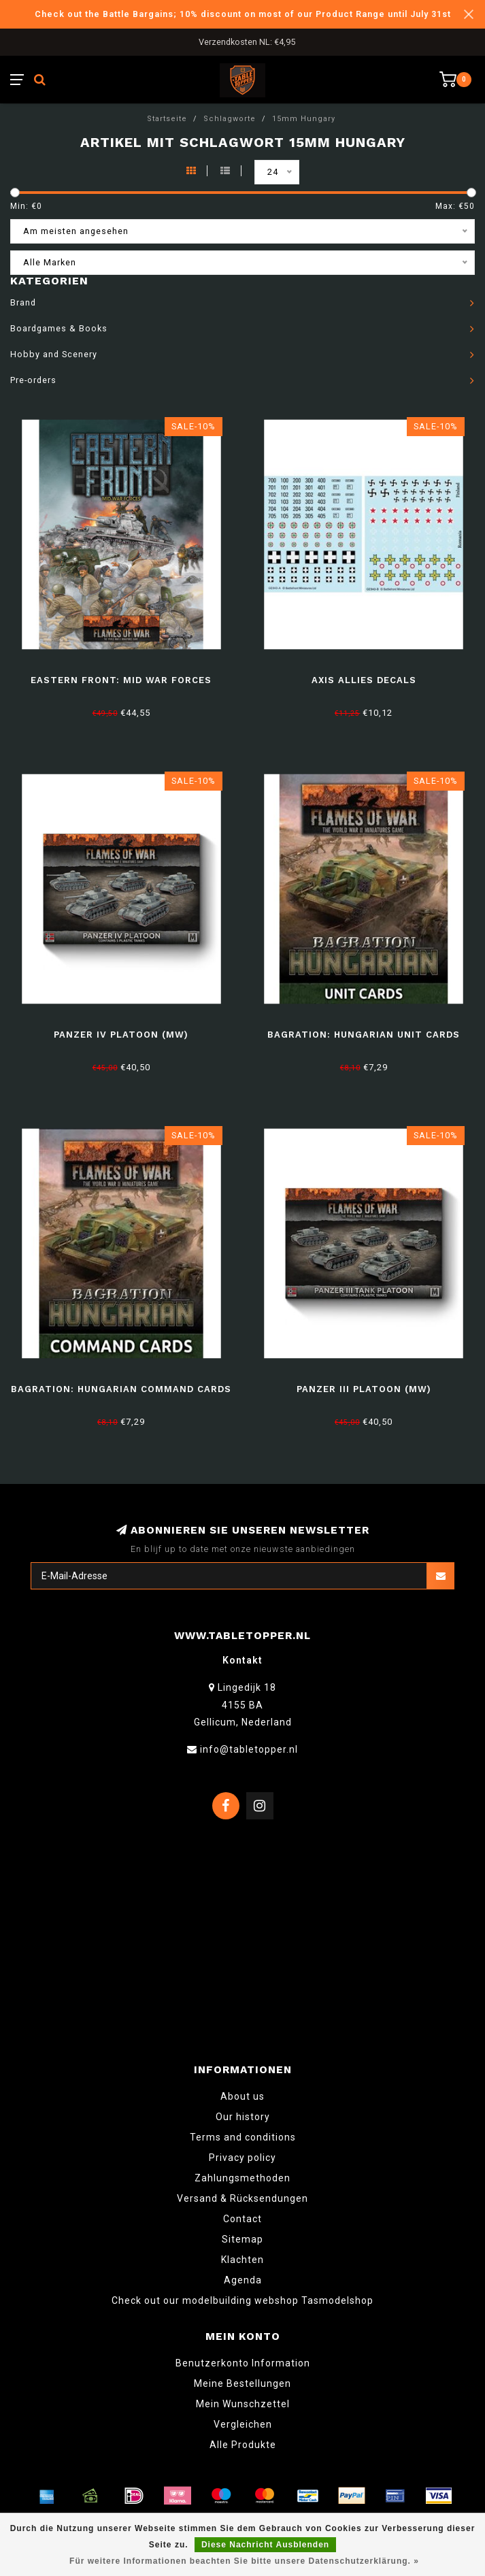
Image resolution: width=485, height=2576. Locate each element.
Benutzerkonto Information (242, 2363)
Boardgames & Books (58, 328)
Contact (242, 2218)
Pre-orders (33, 380)
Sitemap (242, 2239)
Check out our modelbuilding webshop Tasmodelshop (242, 2300)
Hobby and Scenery (53, 354)
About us (242, 2096)
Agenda (243, 2280)
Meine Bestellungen (242, 2383)
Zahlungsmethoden (242, 2178)
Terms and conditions (243, 2137)
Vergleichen (243, 2424)
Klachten (242, 2259)
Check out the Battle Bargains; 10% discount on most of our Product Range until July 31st (243, 14)
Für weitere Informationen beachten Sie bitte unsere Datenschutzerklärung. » (244, 2561)
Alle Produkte (243, 2444)
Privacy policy (242, 2157)
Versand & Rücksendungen (242, 2198)
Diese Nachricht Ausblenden (265, 2544)
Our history (243, 2116)
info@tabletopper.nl (249, 1749)
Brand (23, 302)
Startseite (167, 118)
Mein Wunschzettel (243, 2403)
